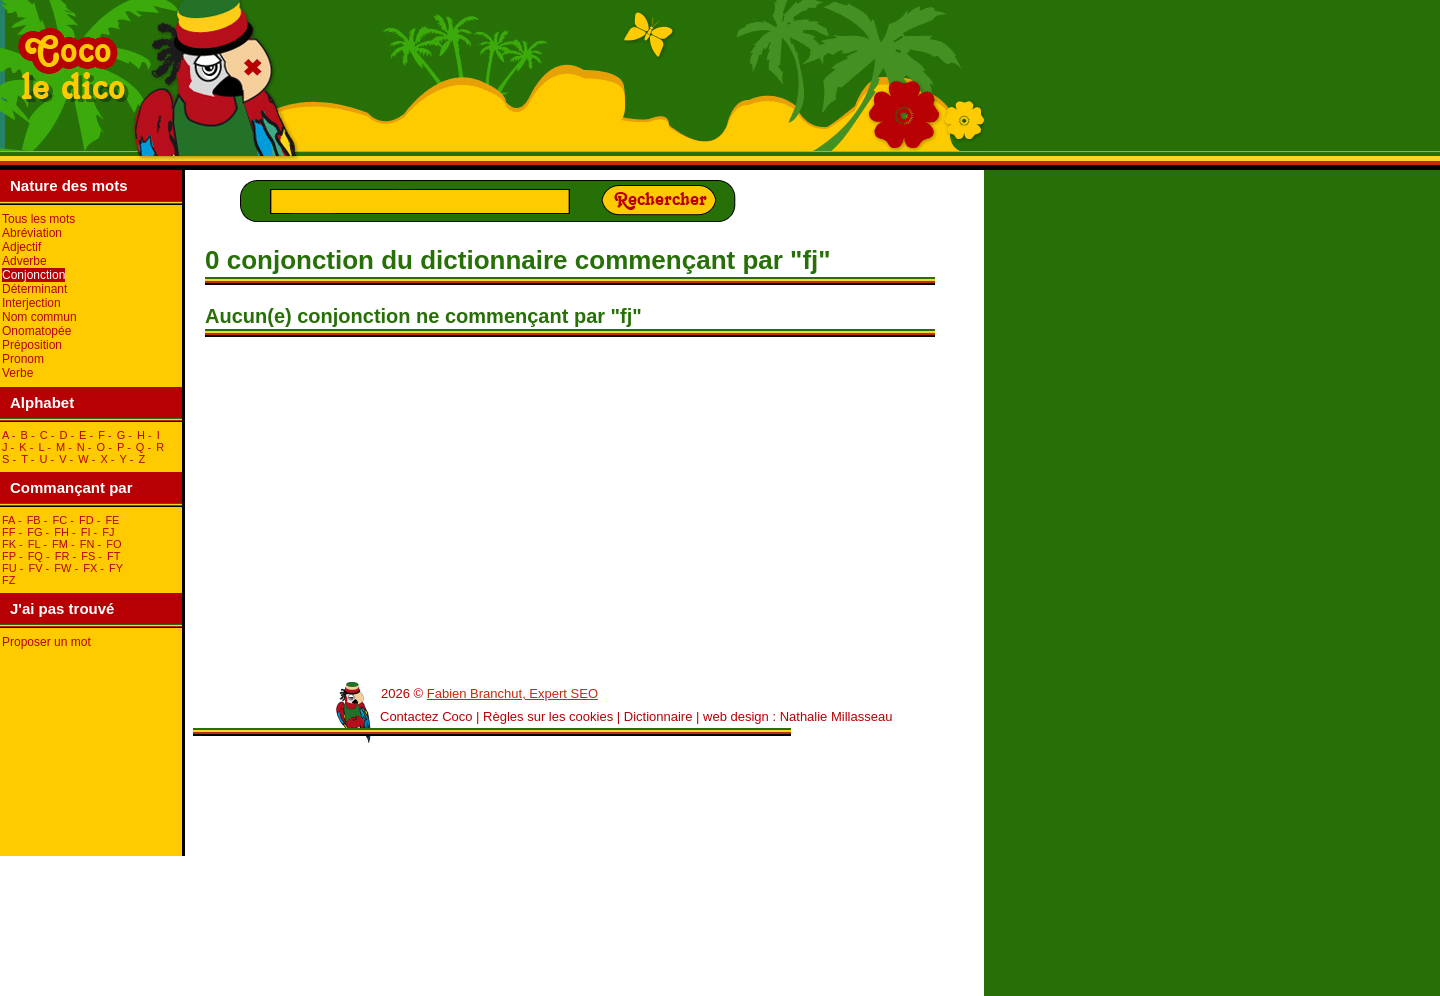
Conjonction (33, 275)
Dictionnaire (658, 716)
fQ (35, 556)
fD (86, 520)
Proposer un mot (46, 642)
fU (9, 568)
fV (35, 568)
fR (62, 556)
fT (113, 556)
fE (112, 520)
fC (59, 520)
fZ (8, 580)
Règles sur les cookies (548, 716)
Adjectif (21, 247)
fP (9, 556)
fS (88, 556)
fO (113, 544)
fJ (108, 532)
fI (86, 532)
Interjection (31, 303)
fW (62, 568)
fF (8, 532)
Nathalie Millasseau (836, 716)
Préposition (32, 345)
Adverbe (24, 261)
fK (9, 544)
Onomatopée (36, 331)
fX (90, 568)
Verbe (17, 373)
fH (61, 532)
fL (34, 544)
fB (34, 520)
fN (87, 544)
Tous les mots (38, 219)
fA (8, 520)
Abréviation (32, 233)
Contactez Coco (426, 716)
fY (116, 568)
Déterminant (34, 289)
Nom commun (39, 317)
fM (60, 544)
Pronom (23, 359)
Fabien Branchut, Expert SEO (512, 693)
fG (34, 532)
